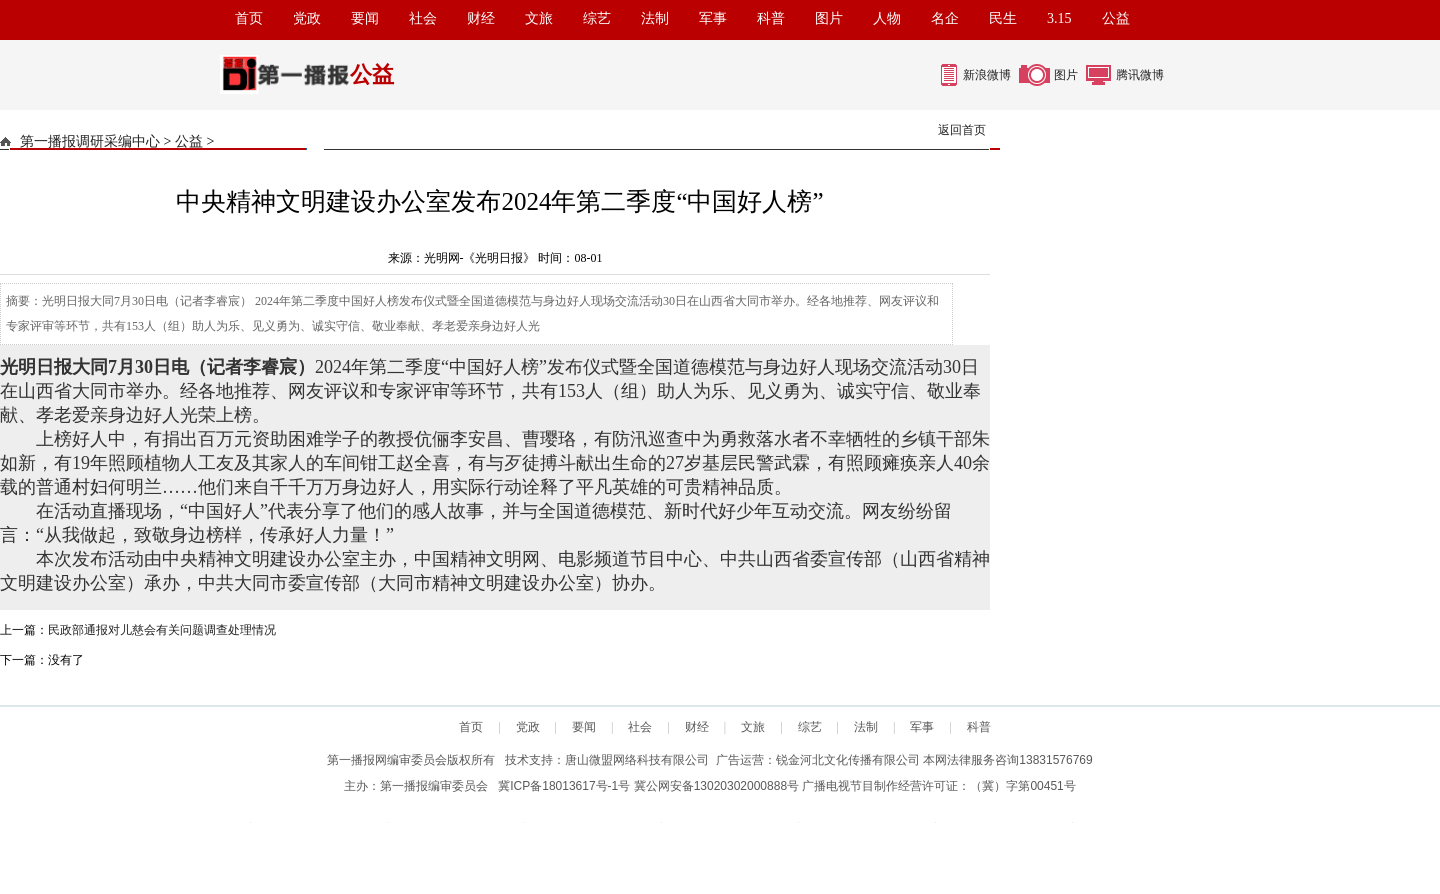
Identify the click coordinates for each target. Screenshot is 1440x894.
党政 (307, 18)
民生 (1003, 18)
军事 (713, 18)
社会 (423, 18)
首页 (249, 18)
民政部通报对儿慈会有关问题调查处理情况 (162, 630)
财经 (481, 18)
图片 (829, 18)
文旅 (539, 18)
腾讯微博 (1140, 75)
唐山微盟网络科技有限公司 (637, 760)
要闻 (365, 18)
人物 (887, 18)
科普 (771, 18)
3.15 (1059, 18)
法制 (655, 18)
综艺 (597, 18)
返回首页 (962, 130)
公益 (1116, 18)
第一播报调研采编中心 (90, 141)
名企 (945, 18)
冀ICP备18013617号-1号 (564, 786)
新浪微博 (987, 75)
